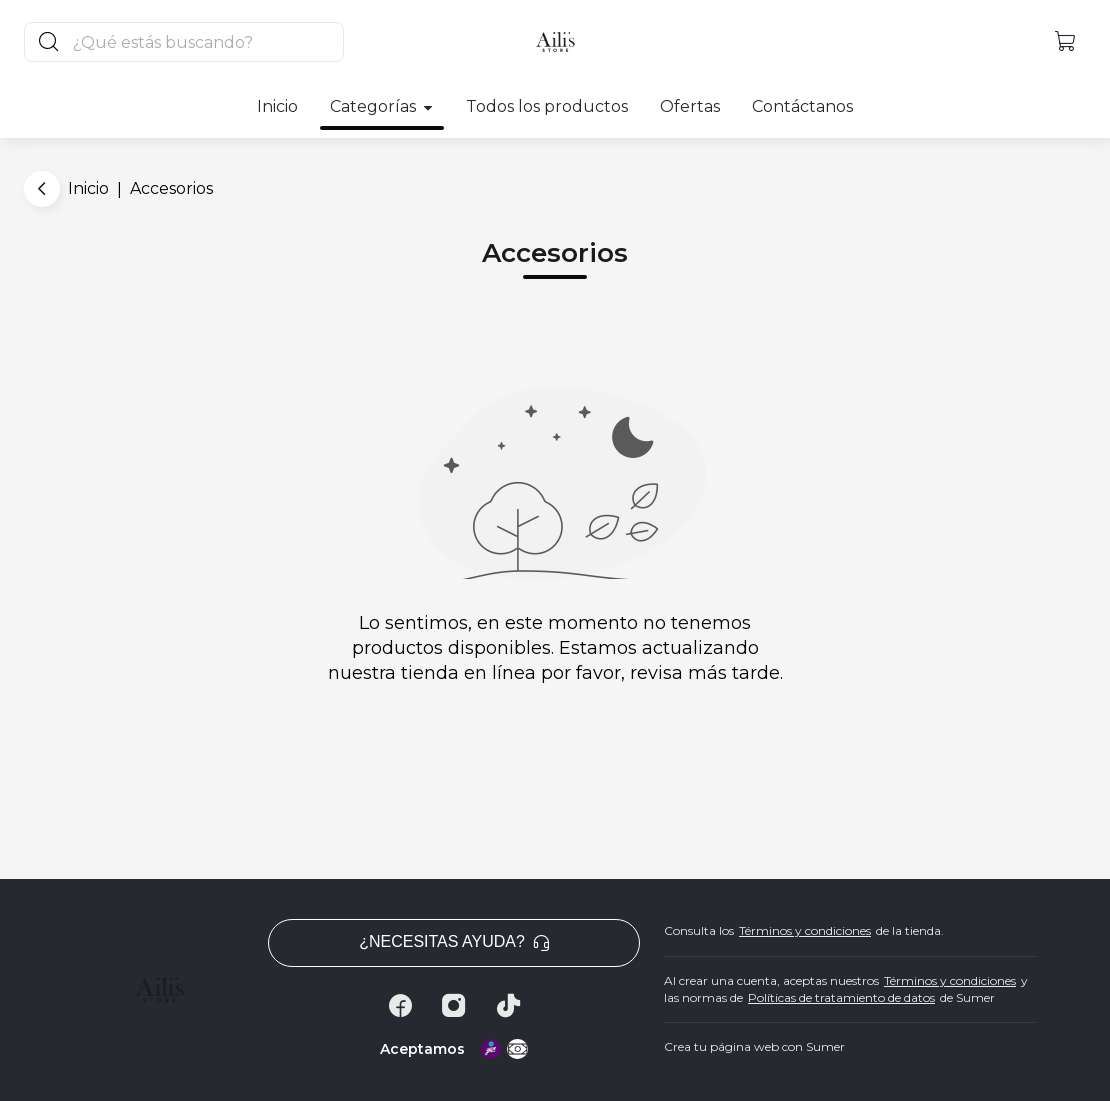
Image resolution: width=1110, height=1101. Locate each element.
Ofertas (690, 106)
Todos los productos (547, 106)
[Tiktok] (508, 1006)
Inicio (277, 106)
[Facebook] (400, 1006)
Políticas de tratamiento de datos (841, 997)
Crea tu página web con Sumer (754, 1046)
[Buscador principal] (207, 42)
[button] (1066, 42)
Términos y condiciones (805, 930)
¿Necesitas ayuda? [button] (454, 941)
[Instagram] (454, 1006)
